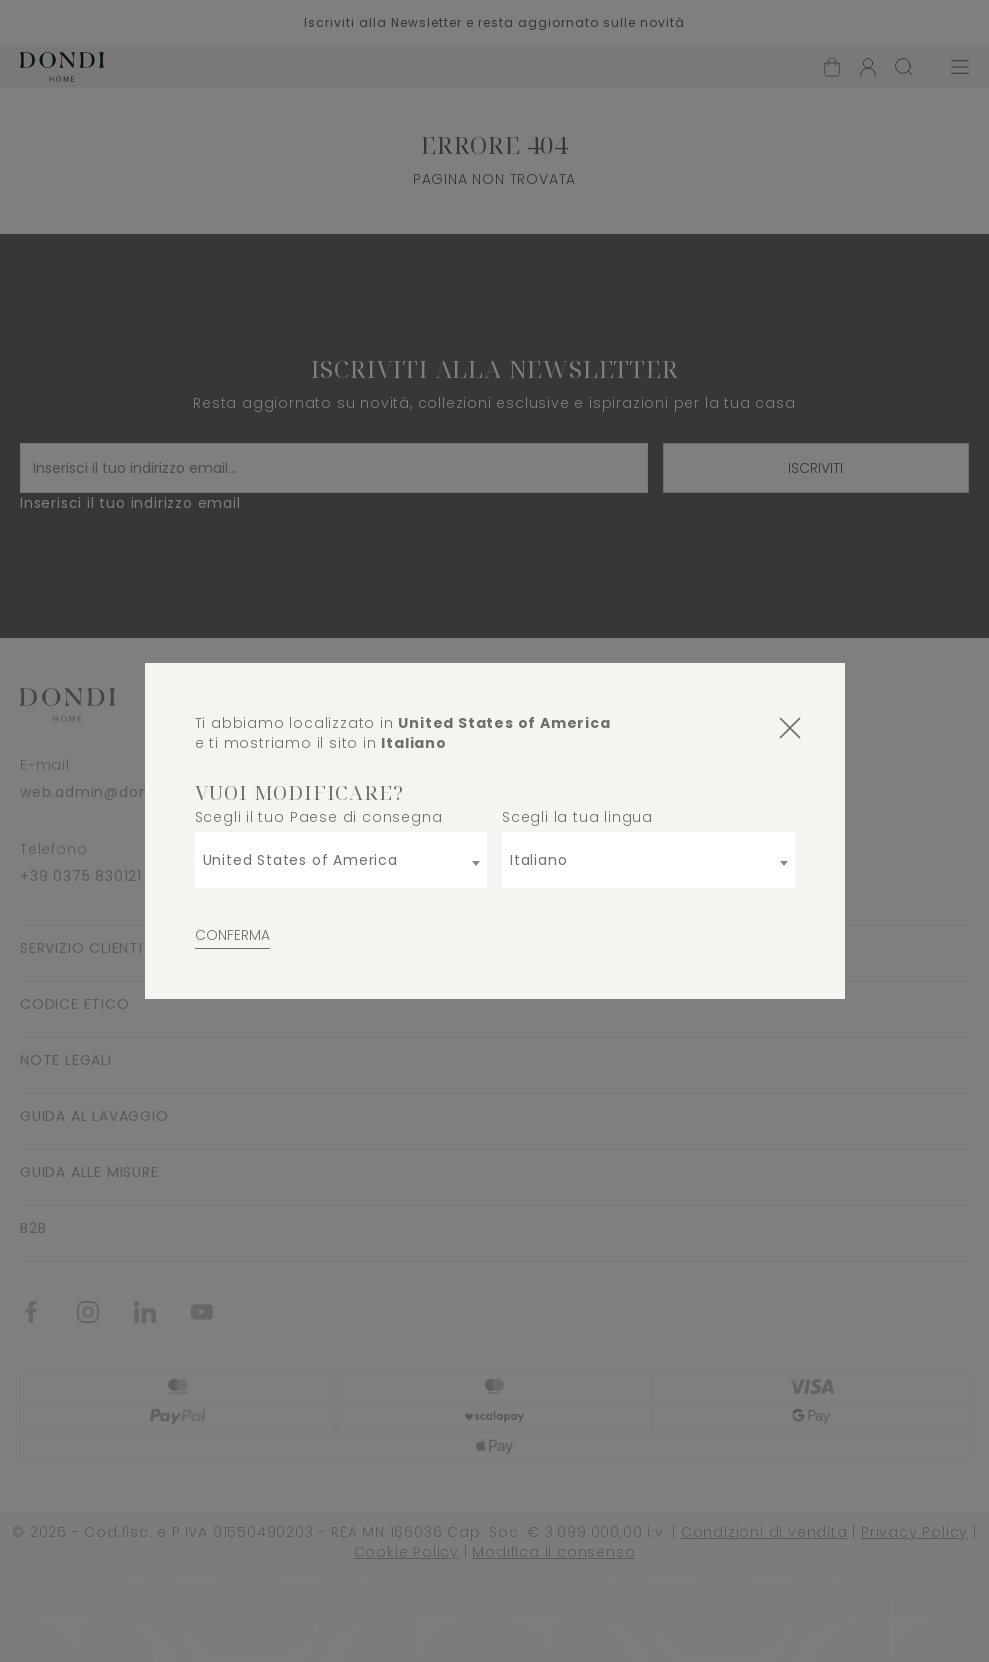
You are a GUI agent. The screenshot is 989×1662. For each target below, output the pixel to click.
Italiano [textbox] (538, 860)
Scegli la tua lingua (577, 817)
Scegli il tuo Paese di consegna (319, 817)
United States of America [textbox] (300, 860)
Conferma (232, 935)
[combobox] (341, 860)
